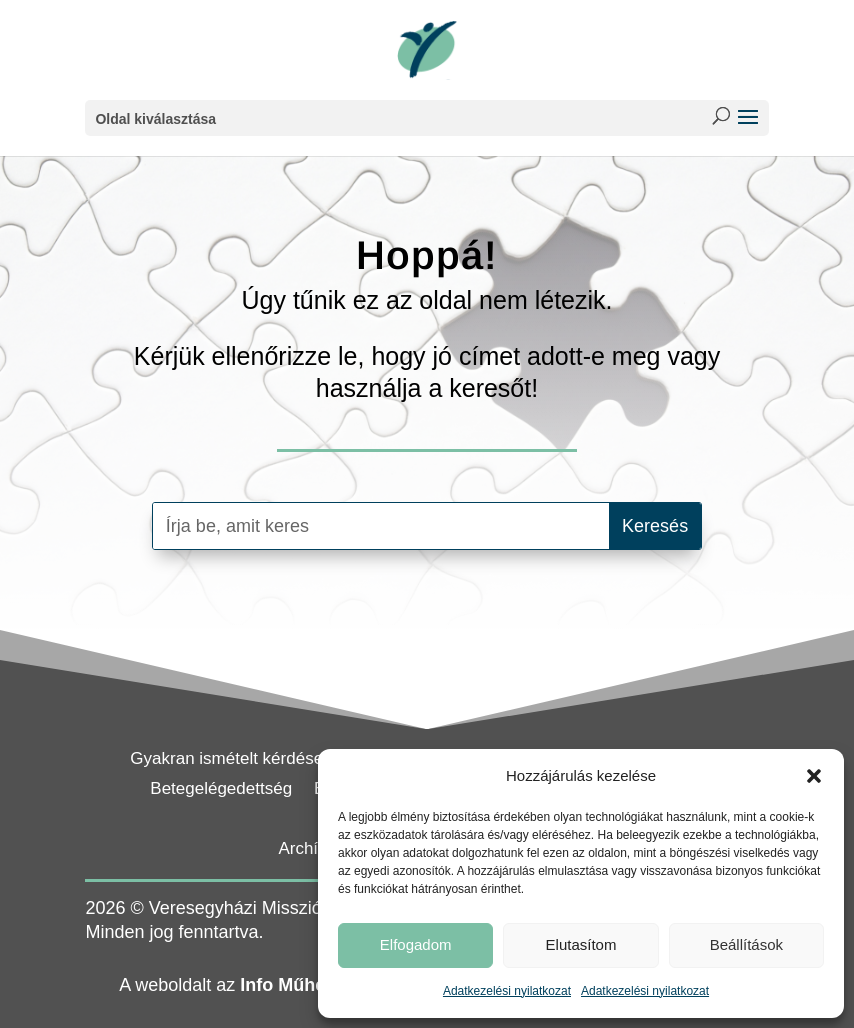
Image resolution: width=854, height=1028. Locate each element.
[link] (427, 49)
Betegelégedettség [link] (221, 790)
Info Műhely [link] (290, 985)
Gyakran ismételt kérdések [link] (230, 760)
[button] (814, 776)
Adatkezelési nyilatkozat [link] (507, 991)
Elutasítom (581, 944)
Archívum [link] (314, 850)
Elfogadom (416, 944)
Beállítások (746, 944)
